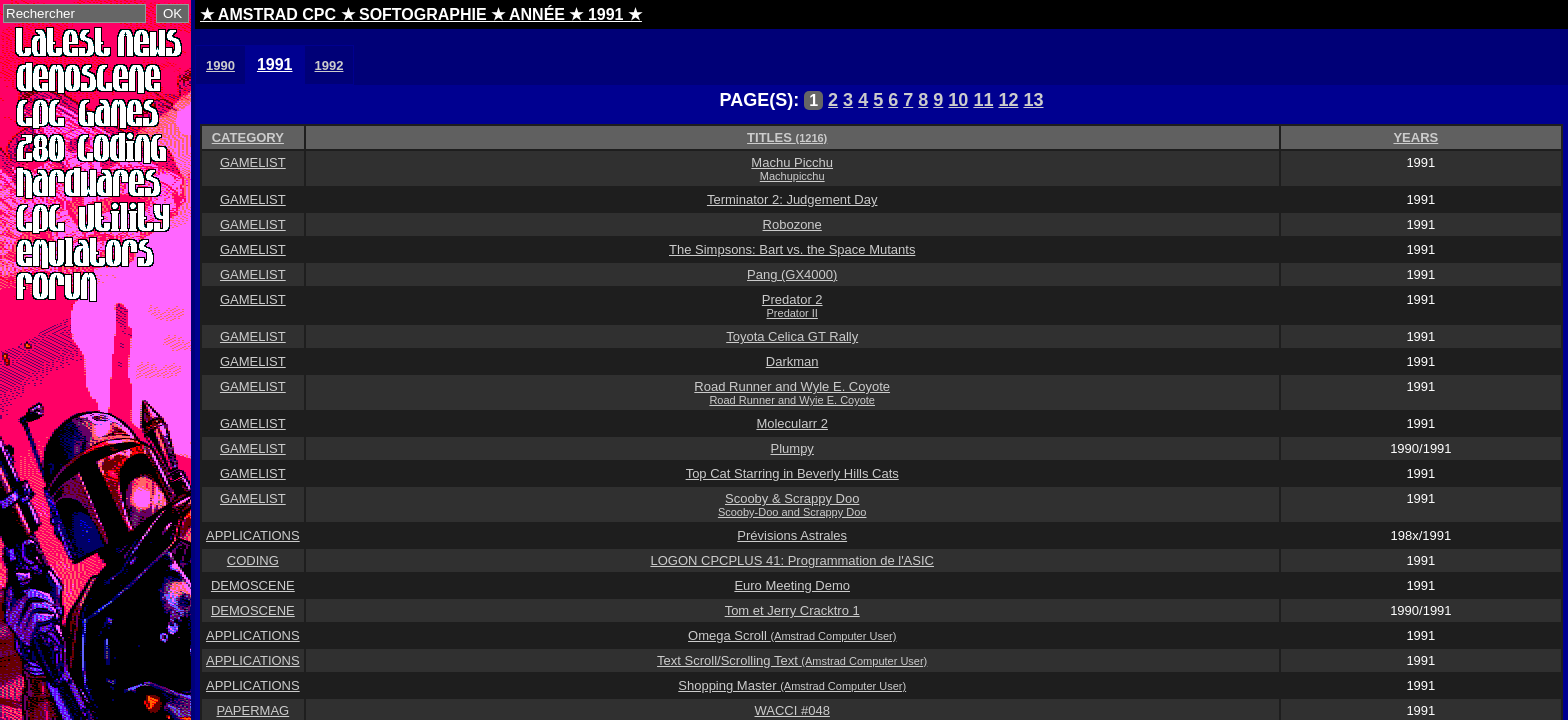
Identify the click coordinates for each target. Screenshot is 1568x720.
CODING (253, 560)
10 (958, 100)
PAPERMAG (252, 710)
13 (1033, 100)
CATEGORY (248, 137)
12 (1008, 100)
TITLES (787, 137)
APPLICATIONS (253, 535)
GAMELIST (253, 162)
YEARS (1415, 137)
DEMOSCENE (253, 585)
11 (983, 100)
